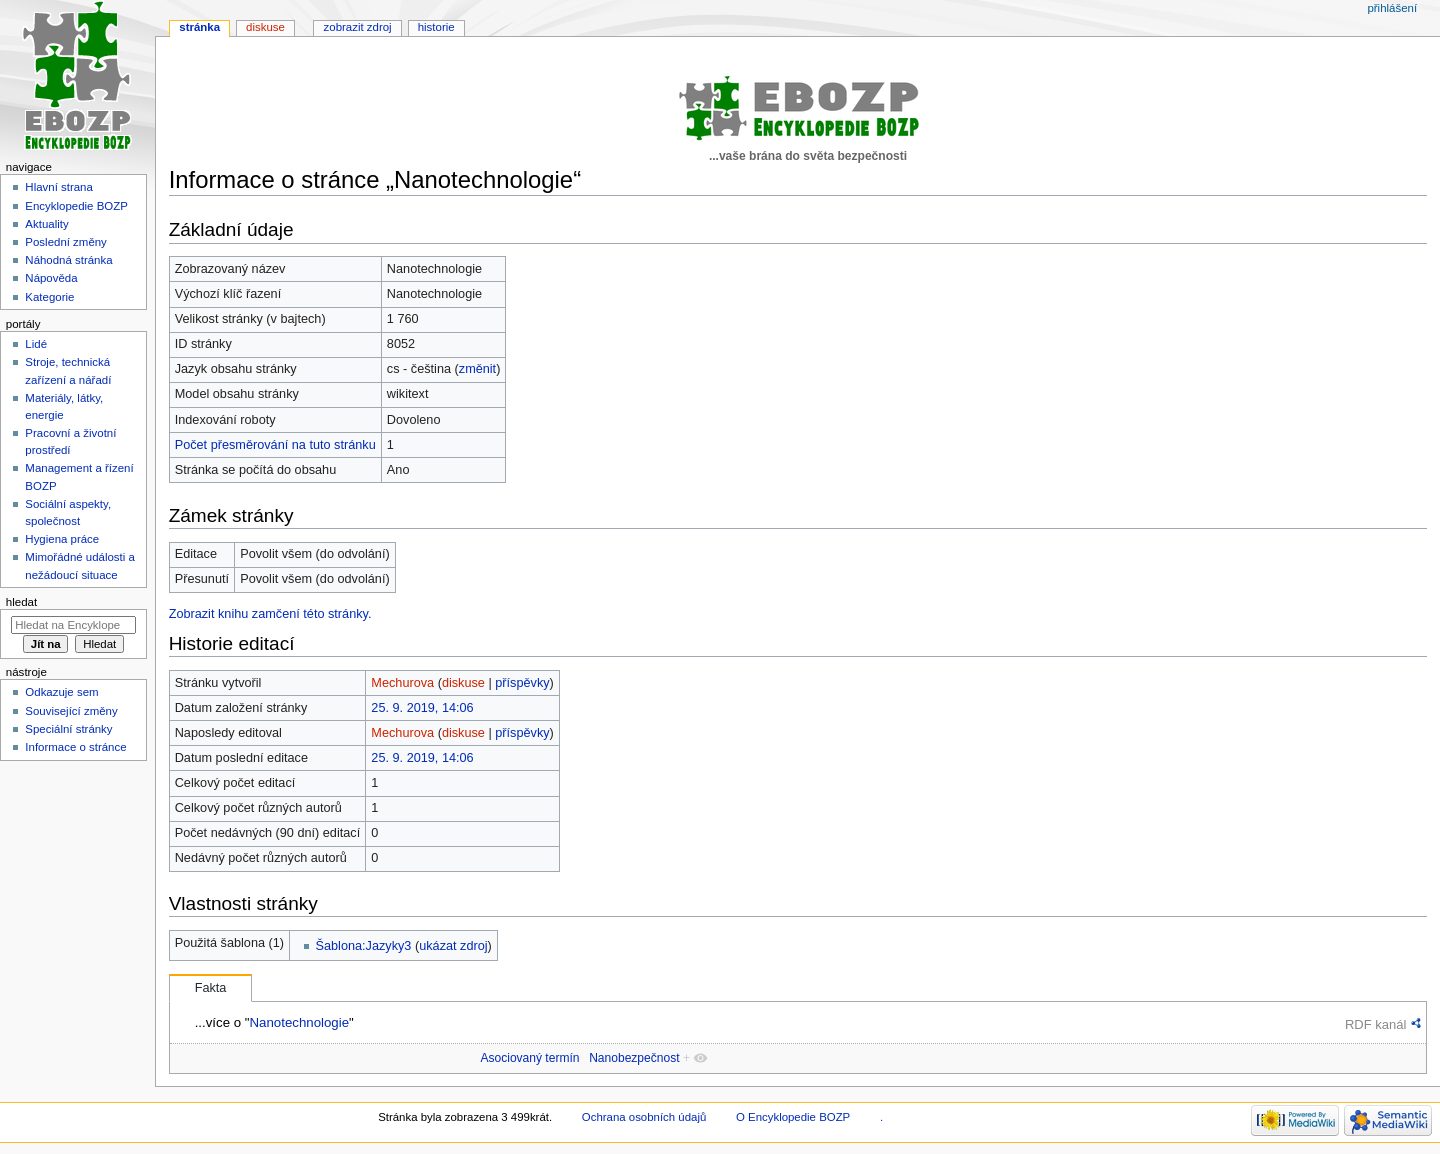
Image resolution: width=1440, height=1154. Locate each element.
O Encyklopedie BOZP (793, 1117)
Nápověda (51, 278)
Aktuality (46, 224)
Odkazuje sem (61, 692)
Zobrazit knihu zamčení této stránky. (270, 614)
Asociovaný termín (529, 1058)
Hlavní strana (58, 187)
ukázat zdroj (453, 946)
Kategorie (49, 297)
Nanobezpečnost (634, 1058)
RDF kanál (1375, 1024)
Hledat (21, 602)
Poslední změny (66, 242)
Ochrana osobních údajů (644, 1117)
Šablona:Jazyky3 (364, 946)
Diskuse (265, 27)
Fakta (211, 988)
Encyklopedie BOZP (76, 206)
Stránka (199, 27)
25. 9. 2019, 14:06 (422, 708)
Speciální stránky (68, 729)
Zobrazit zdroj (358, 27)
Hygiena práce (62, 539)
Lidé (36, 344)
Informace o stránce (75, 747)
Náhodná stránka (68, 260)
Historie (436, 27)
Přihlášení (1392, 8)
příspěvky (522, 683)
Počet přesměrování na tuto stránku (275, 445)
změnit (477, 369)
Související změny (71, 711)
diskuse (463, 683)
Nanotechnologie (299, 1022)
